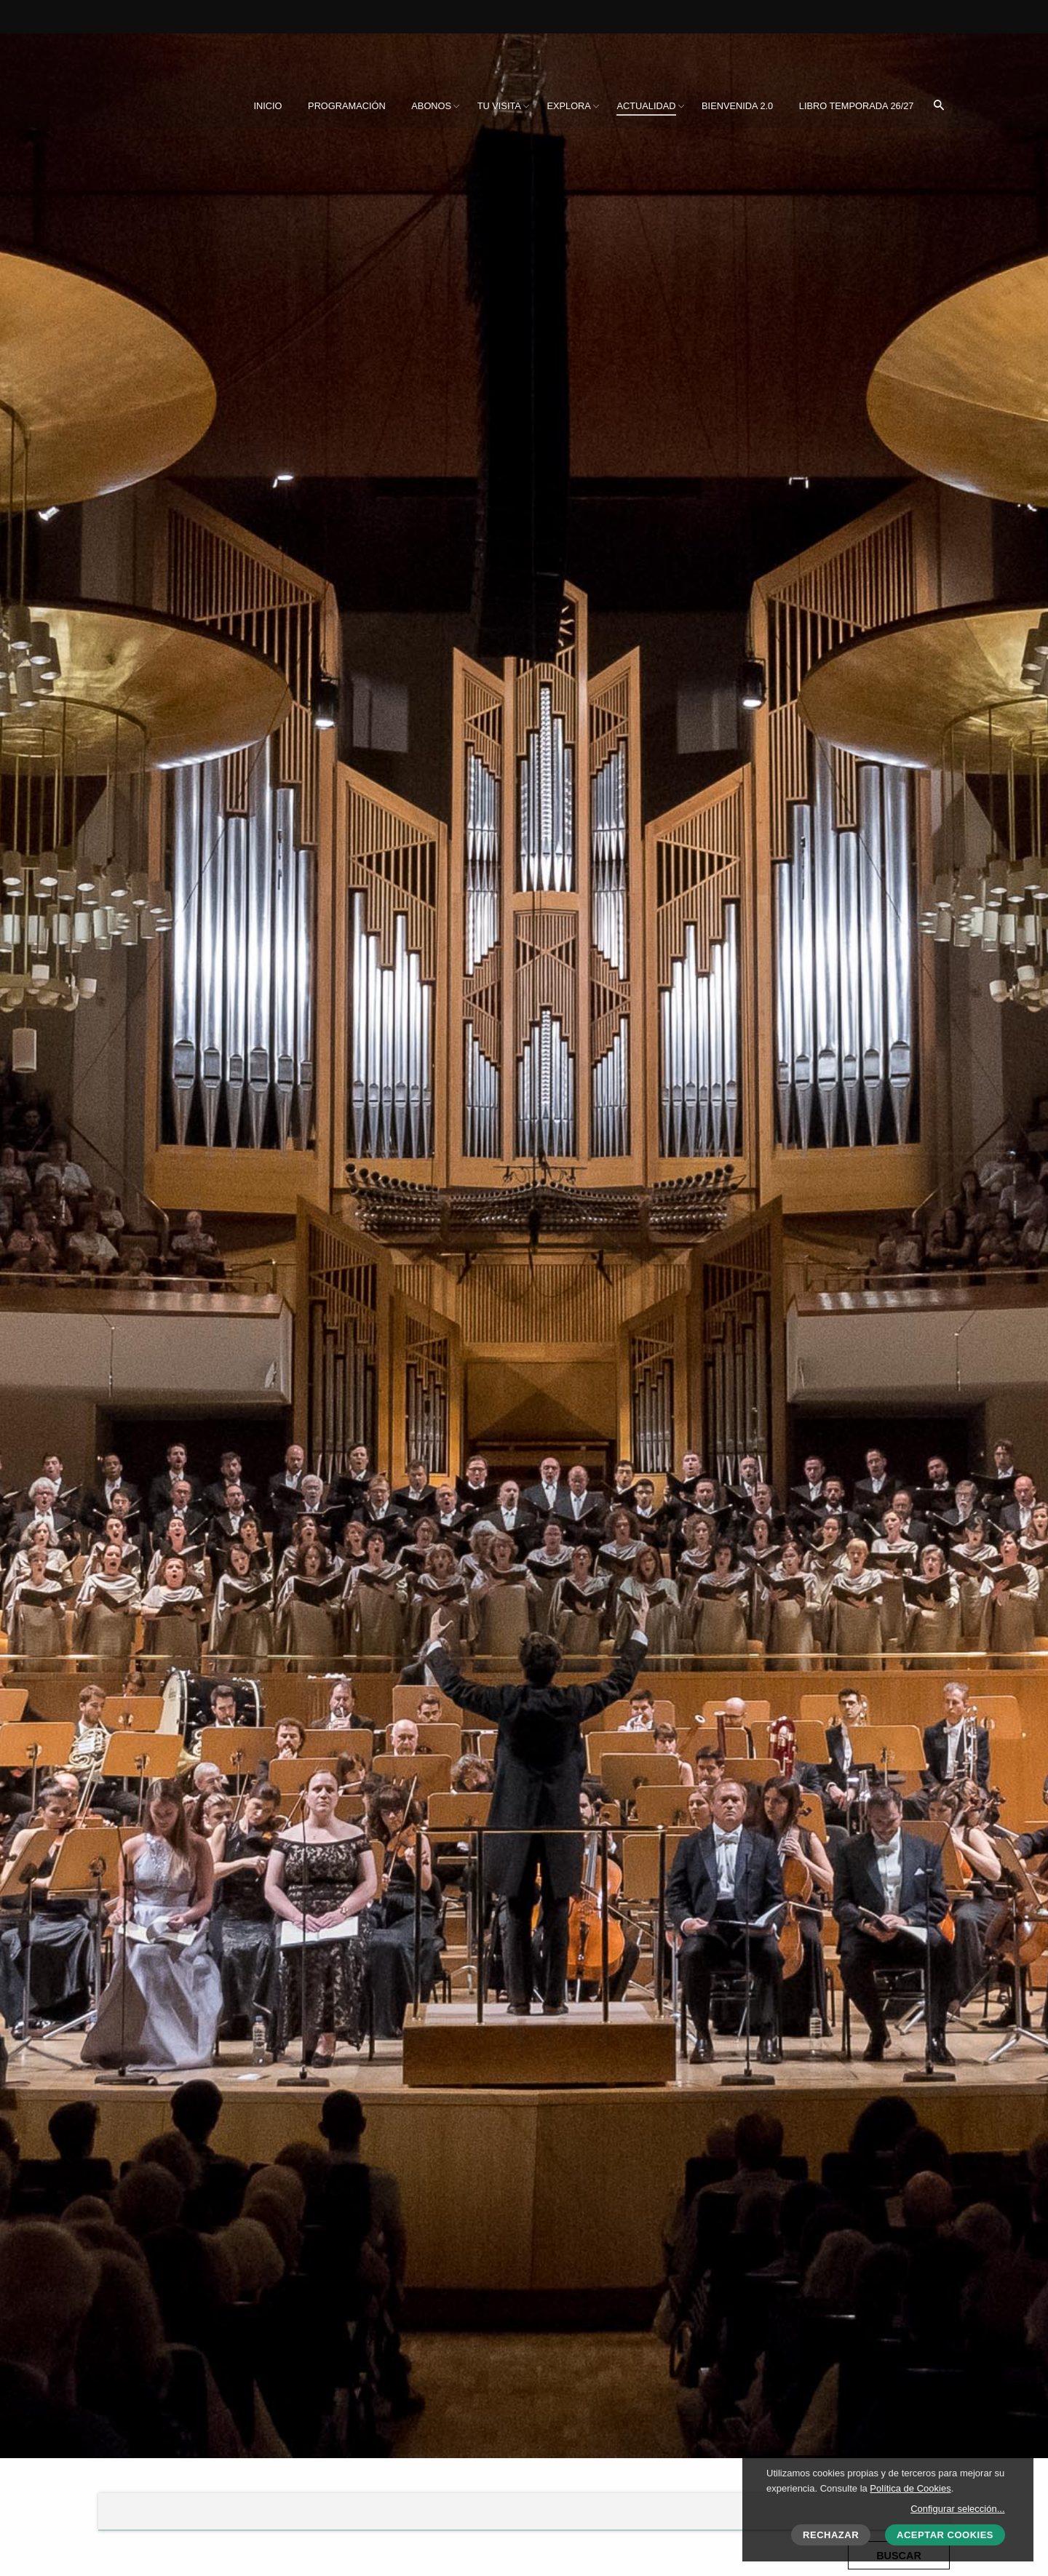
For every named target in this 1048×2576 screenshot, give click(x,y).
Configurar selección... (957, 2508)
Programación (347, 105)
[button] (939, 106)
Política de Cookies (910, 2488)
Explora (568, 105)
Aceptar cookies (945, 2534)
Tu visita (499, 105)
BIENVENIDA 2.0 (737, 105)
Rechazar (831, 2534)
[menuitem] (267, 106)
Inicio (267, 105)
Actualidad (645, 105)
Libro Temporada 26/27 (856, 105)
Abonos (431, 105)
